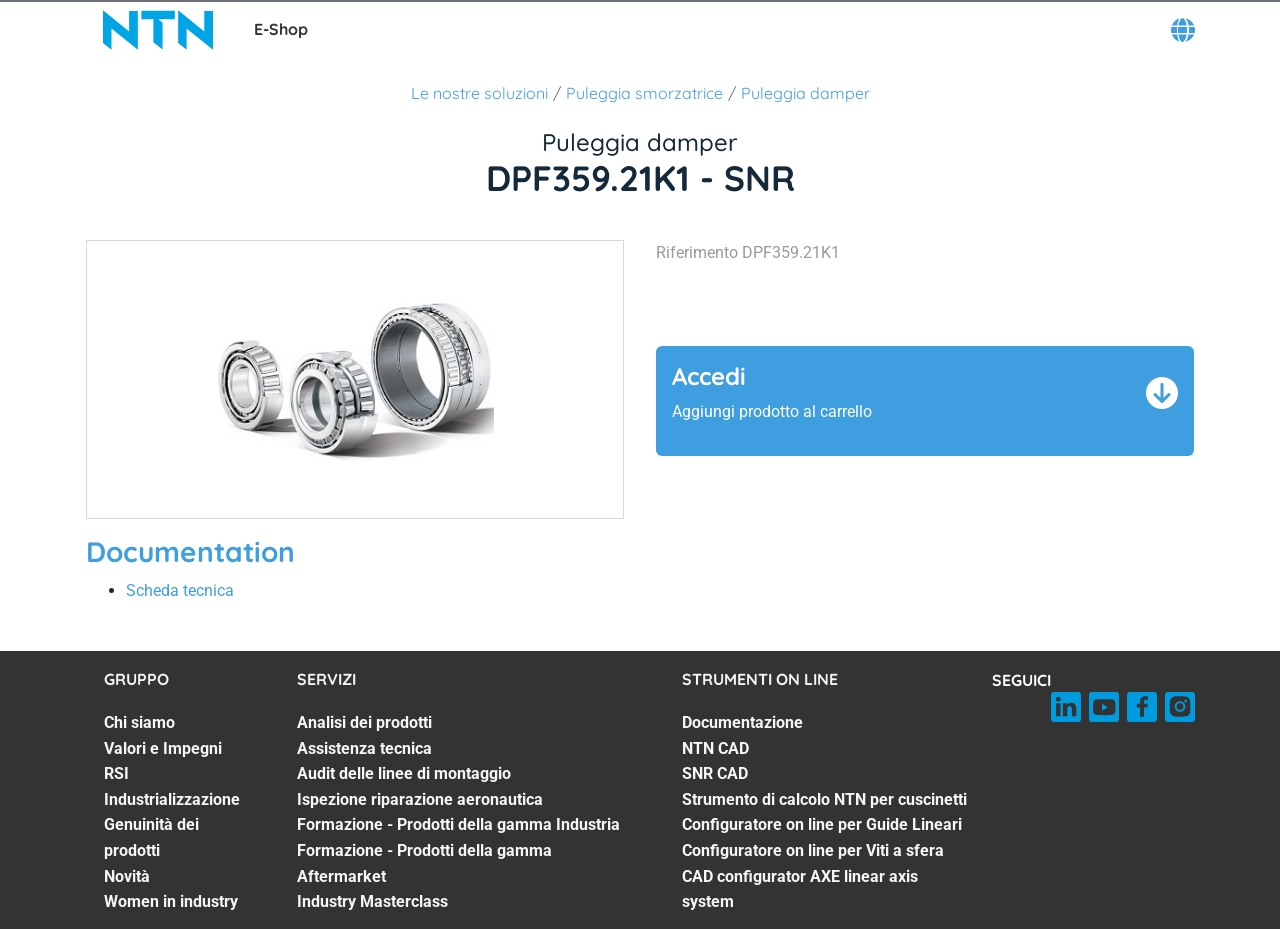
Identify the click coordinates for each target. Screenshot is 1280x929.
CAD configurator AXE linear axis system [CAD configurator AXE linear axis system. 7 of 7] (800, 889)
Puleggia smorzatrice (644, 93)
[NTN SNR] (158, 30)
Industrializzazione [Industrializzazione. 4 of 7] (172, 799)
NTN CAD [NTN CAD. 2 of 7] (715, 748)
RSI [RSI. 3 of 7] (116, 773)
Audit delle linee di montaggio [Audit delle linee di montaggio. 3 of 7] (404, 773)
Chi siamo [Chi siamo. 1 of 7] (139, 722)
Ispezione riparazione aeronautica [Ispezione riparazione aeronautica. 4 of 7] (420, 799)
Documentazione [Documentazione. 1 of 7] (742, 722)
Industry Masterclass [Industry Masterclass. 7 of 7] (372, 901)
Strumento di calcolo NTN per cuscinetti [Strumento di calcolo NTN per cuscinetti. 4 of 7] (824, 799)
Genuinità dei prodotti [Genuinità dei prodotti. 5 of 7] (151, 837)
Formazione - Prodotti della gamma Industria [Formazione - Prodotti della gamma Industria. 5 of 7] (458, 824)
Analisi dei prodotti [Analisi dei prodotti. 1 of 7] (364, 722)
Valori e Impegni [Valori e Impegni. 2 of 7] (163, 748)
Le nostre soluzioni (479, 93)
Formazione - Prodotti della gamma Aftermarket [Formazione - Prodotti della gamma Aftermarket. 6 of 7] (424, 863)
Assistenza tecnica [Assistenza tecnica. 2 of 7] (364, 748)
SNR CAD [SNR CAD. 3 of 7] (715, 773)
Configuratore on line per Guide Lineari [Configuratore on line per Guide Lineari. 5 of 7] (822, 824)
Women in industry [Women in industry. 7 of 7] (171, 901)
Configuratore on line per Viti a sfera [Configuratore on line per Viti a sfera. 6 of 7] (813, 850)
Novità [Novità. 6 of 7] (127, 876)
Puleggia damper (805, 93)
